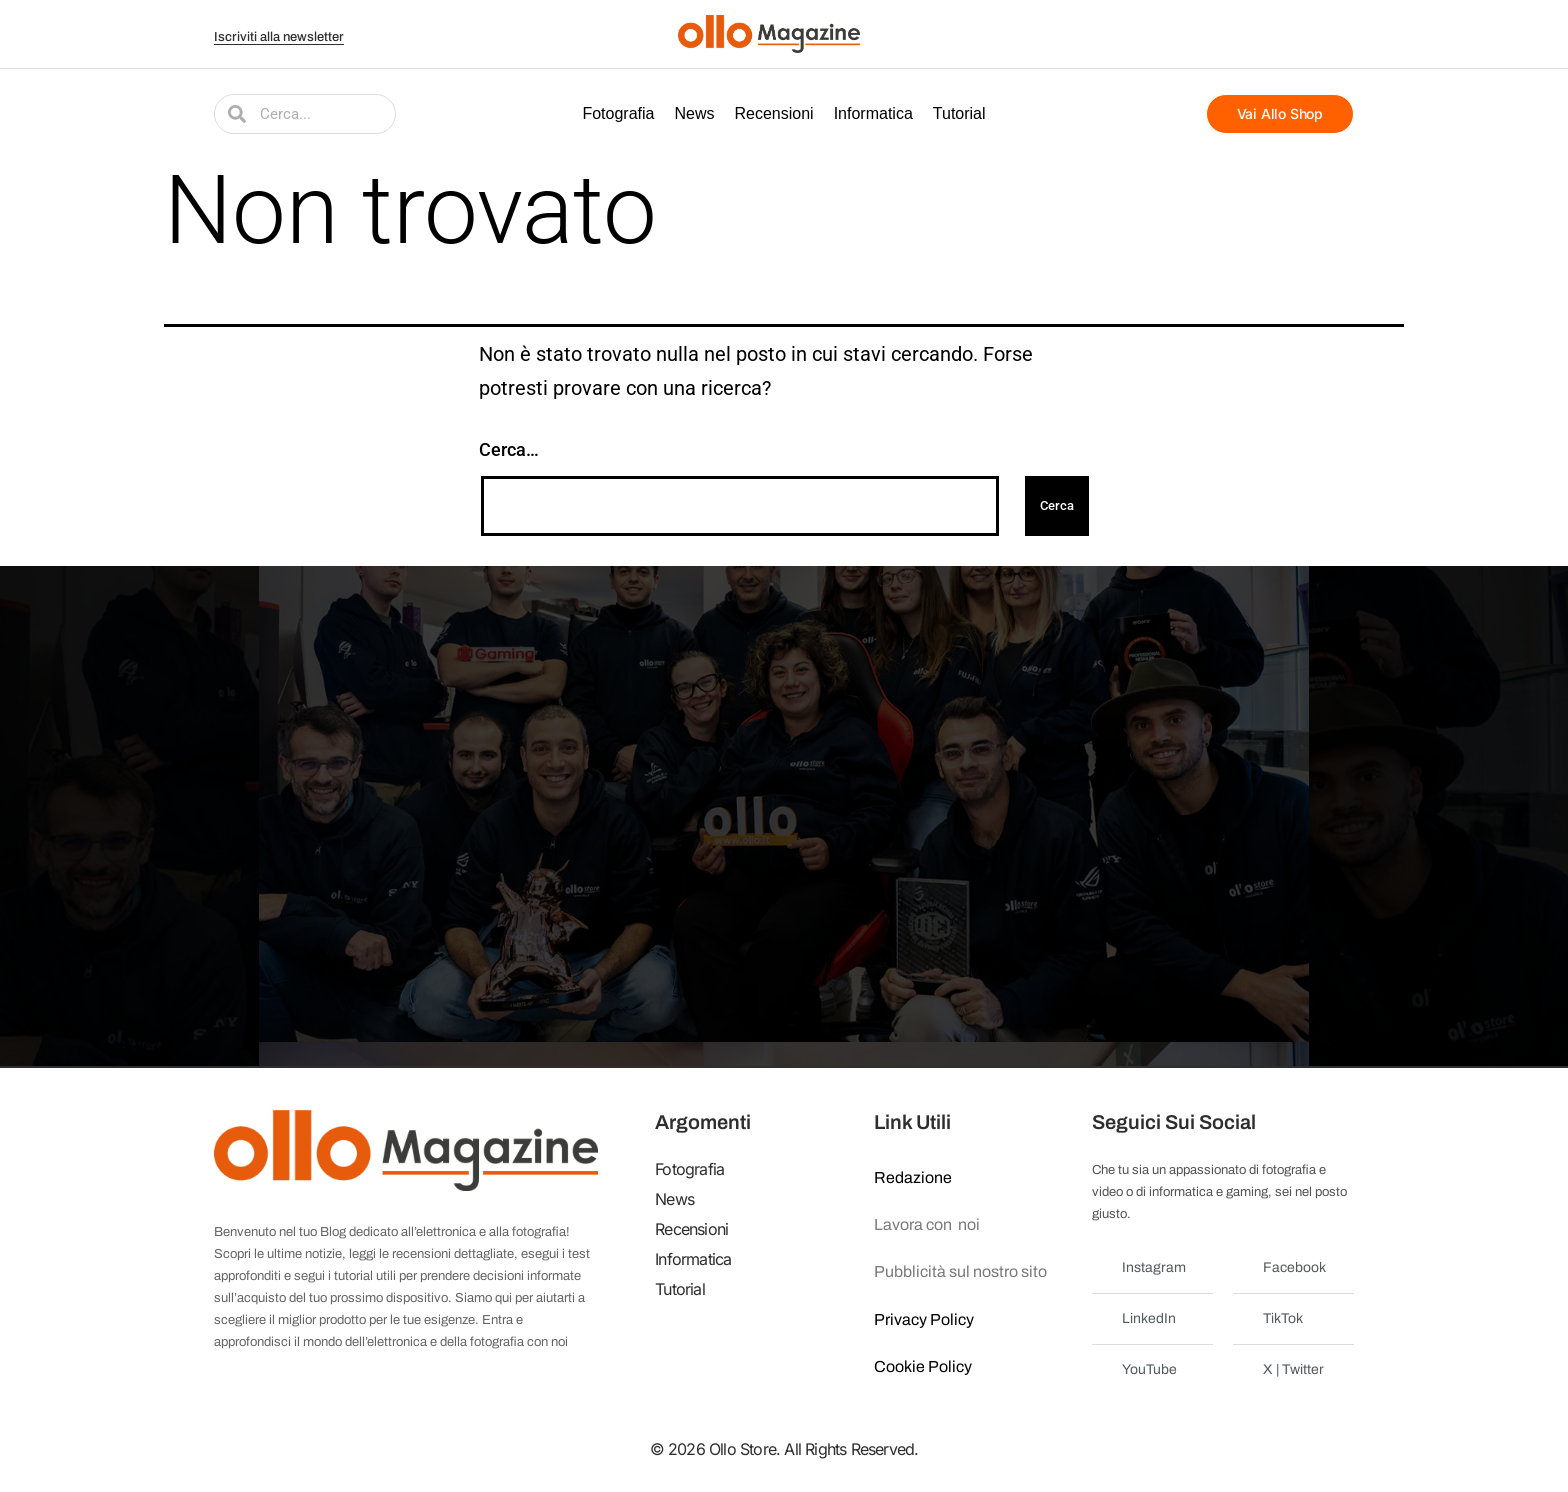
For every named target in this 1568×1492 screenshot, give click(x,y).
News (694, 113)
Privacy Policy (924, 1319)
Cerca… (509, 449)
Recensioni (774, 113)
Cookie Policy (923, 1366)
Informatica (873, 113)
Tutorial (959, 113)
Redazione (913, 1177)
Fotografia (618, 113)
